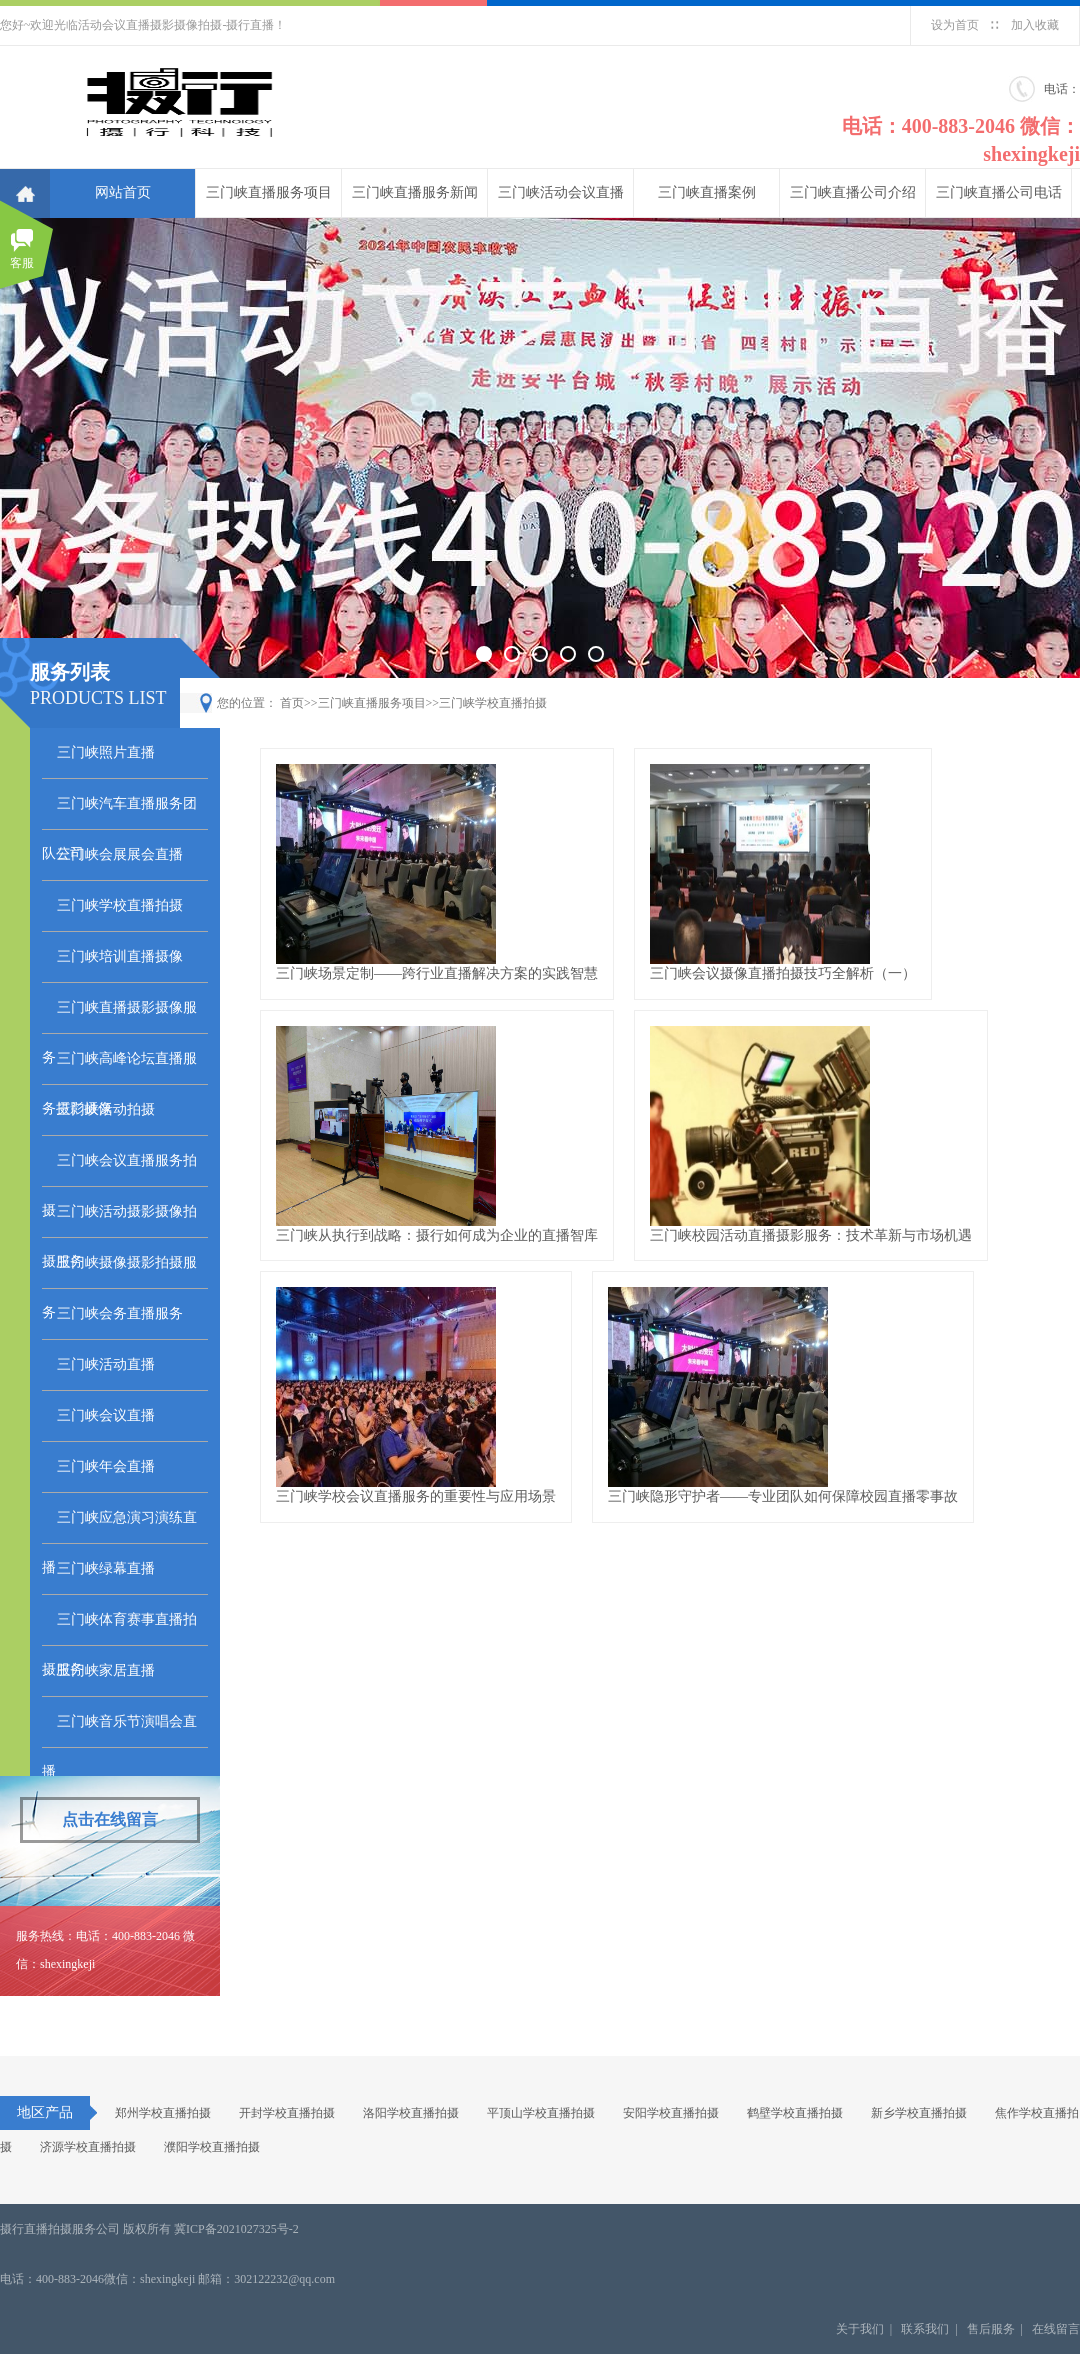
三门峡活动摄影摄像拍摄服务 (119, 1221)
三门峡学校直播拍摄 (120, 905)
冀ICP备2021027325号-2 (236, 2229)
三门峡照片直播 (106, 752)
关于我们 (860, 2329)
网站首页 (123, 192)
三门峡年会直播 (106, 1466)
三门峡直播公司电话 (999, 192)
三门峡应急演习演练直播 (119, 1527)
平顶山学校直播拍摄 (541, 2113)
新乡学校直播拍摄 (919, 2113)
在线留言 (1056, 2329)
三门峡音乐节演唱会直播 (119, 1731)
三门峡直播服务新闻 (415, 192)
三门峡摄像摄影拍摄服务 (119, 1272)
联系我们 (925, 2329)
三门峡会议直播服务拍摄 (119, 1170)
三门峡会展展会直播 (120, 854)
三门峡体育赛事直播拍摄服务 (119, 1629)
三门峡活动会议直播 (561, 192)
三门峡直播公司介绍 (853, 192)
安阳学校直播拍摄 (671, 2113)
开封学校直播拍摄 (287, 2113)
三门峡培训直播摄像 (120, 956)
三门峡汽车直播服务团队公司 (119, 813)
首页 (292, 703)
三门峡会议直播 (106, 1415)
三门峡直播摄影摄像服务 (119, 1017)
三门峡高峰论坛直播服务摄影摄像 (119, 1068)
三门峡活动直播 (106, 1364)
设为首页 (955, 25)
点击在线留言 (110, 1819)
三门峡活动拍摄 (106, 1109)
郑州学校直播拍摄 (163, 2113)
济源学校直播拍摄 (88, 2147)
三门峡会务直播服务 (120, 1313)
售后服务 (991, 2329)
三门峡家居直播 (106, 1670)
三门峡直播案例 (707, 192)
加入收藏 (1035, 25)
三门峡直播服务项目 (269, 192)
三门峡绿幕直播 (106, 1568)
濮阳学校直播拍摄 (212, 2147)
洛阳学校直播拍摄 (411, 2113)
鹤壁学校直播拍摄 (795, 2113)
